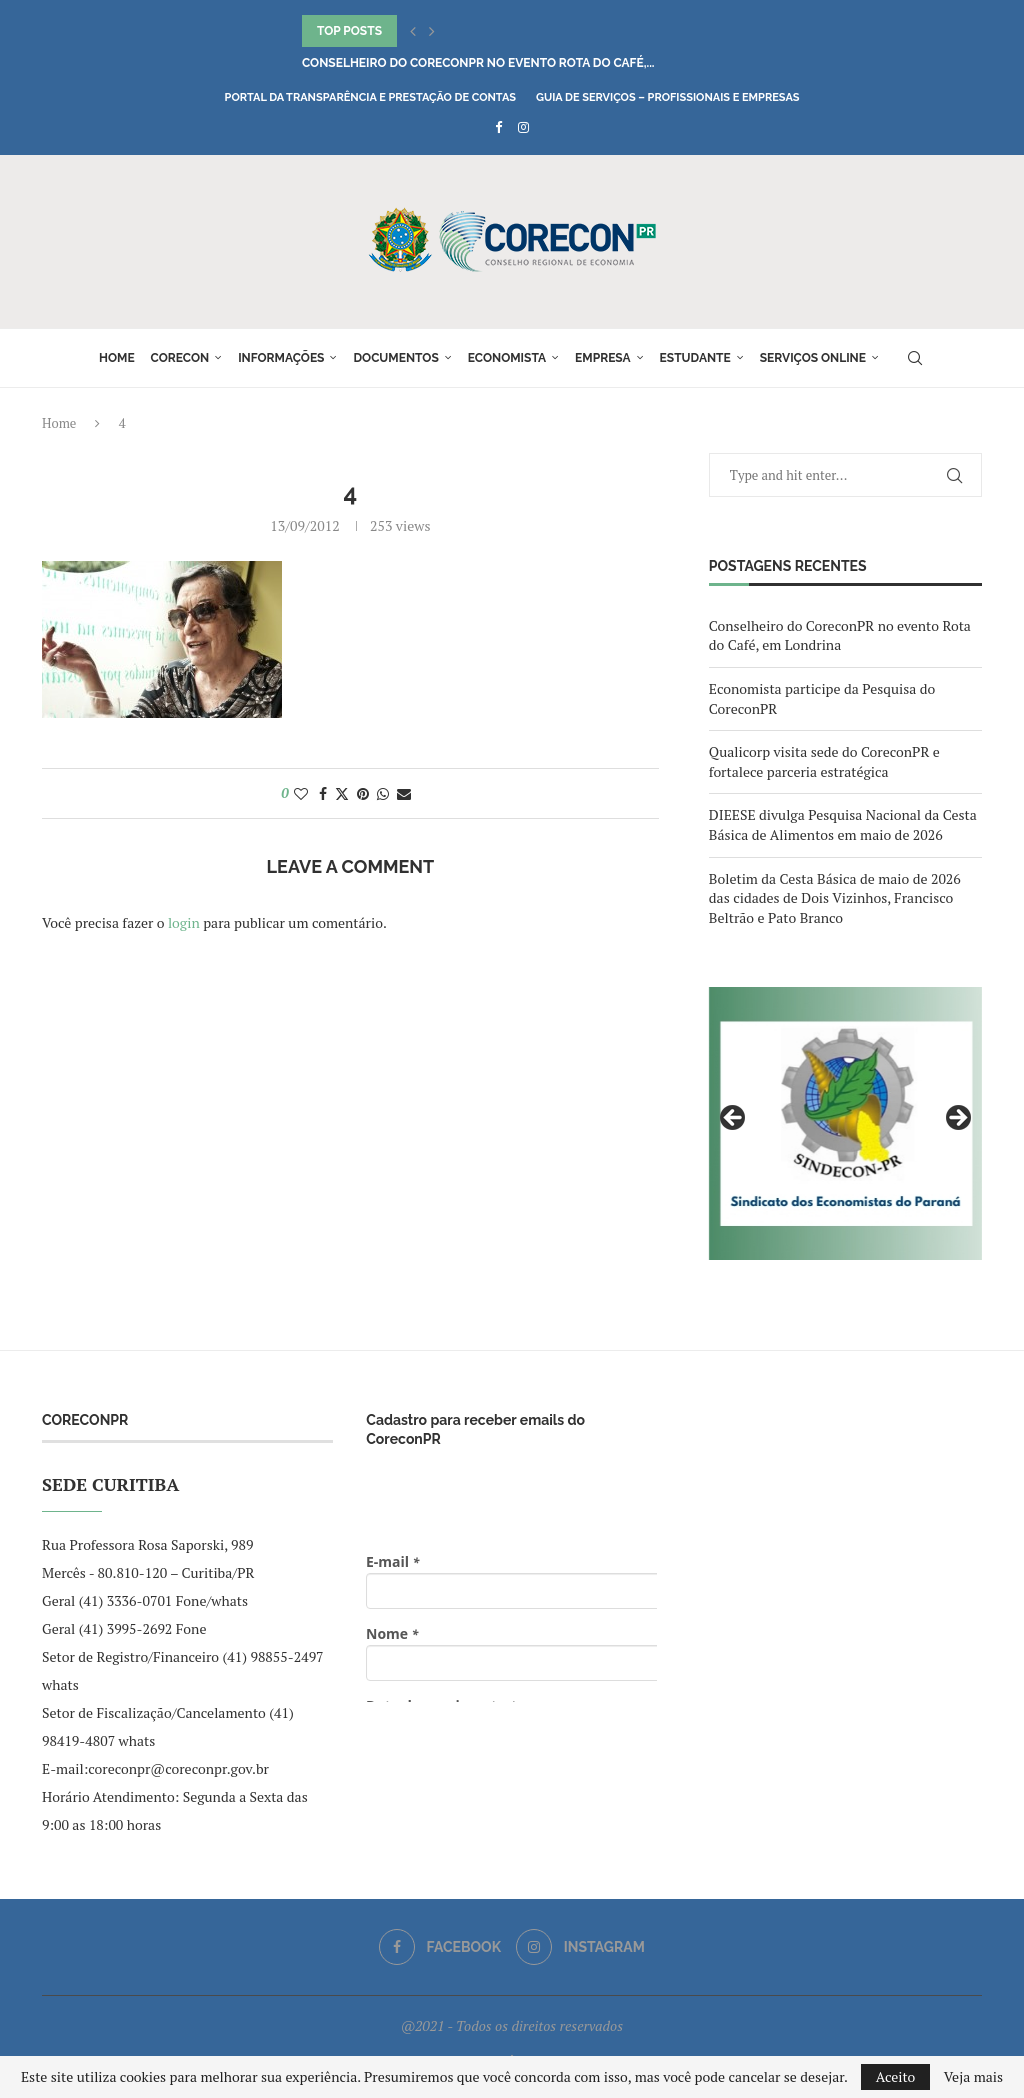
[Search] (915, 358)
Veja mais (973, 2077)
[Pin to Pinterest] (363, 793)
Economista (507, 358)
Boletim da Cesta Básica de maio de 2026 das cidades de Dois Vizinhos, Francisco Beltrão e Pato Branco (835, 898)
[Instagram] (523, 127)
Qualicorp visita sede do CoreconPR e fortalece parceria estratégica (824, 761)
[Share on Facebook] (323, 793)
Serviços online (813, 358)
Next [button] (957, 1119)
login (184, 922)
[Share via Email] (404, 793)
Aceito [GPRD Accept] (896, 2076)
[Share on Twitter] (342, 793)
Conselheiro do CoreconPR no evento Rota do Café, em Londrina (840, 635)
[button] (413, 31)
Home (117, 358)
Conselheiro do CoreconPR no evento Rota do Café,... (478, 63)
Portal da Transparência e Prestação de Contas (370, 97)
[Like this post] (301, 793)
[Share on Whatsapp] (383, 793)
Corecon (180, 358)
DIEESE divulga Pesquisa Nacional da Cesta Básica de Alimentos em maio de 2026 (843, 824)
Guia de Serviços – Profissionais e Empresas (668, 97)
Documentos (395, 358)
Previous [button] (734, 1119)
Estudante (695, 358)
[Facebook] (498, 127)
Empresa (603, 358)
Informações (281, 358)
